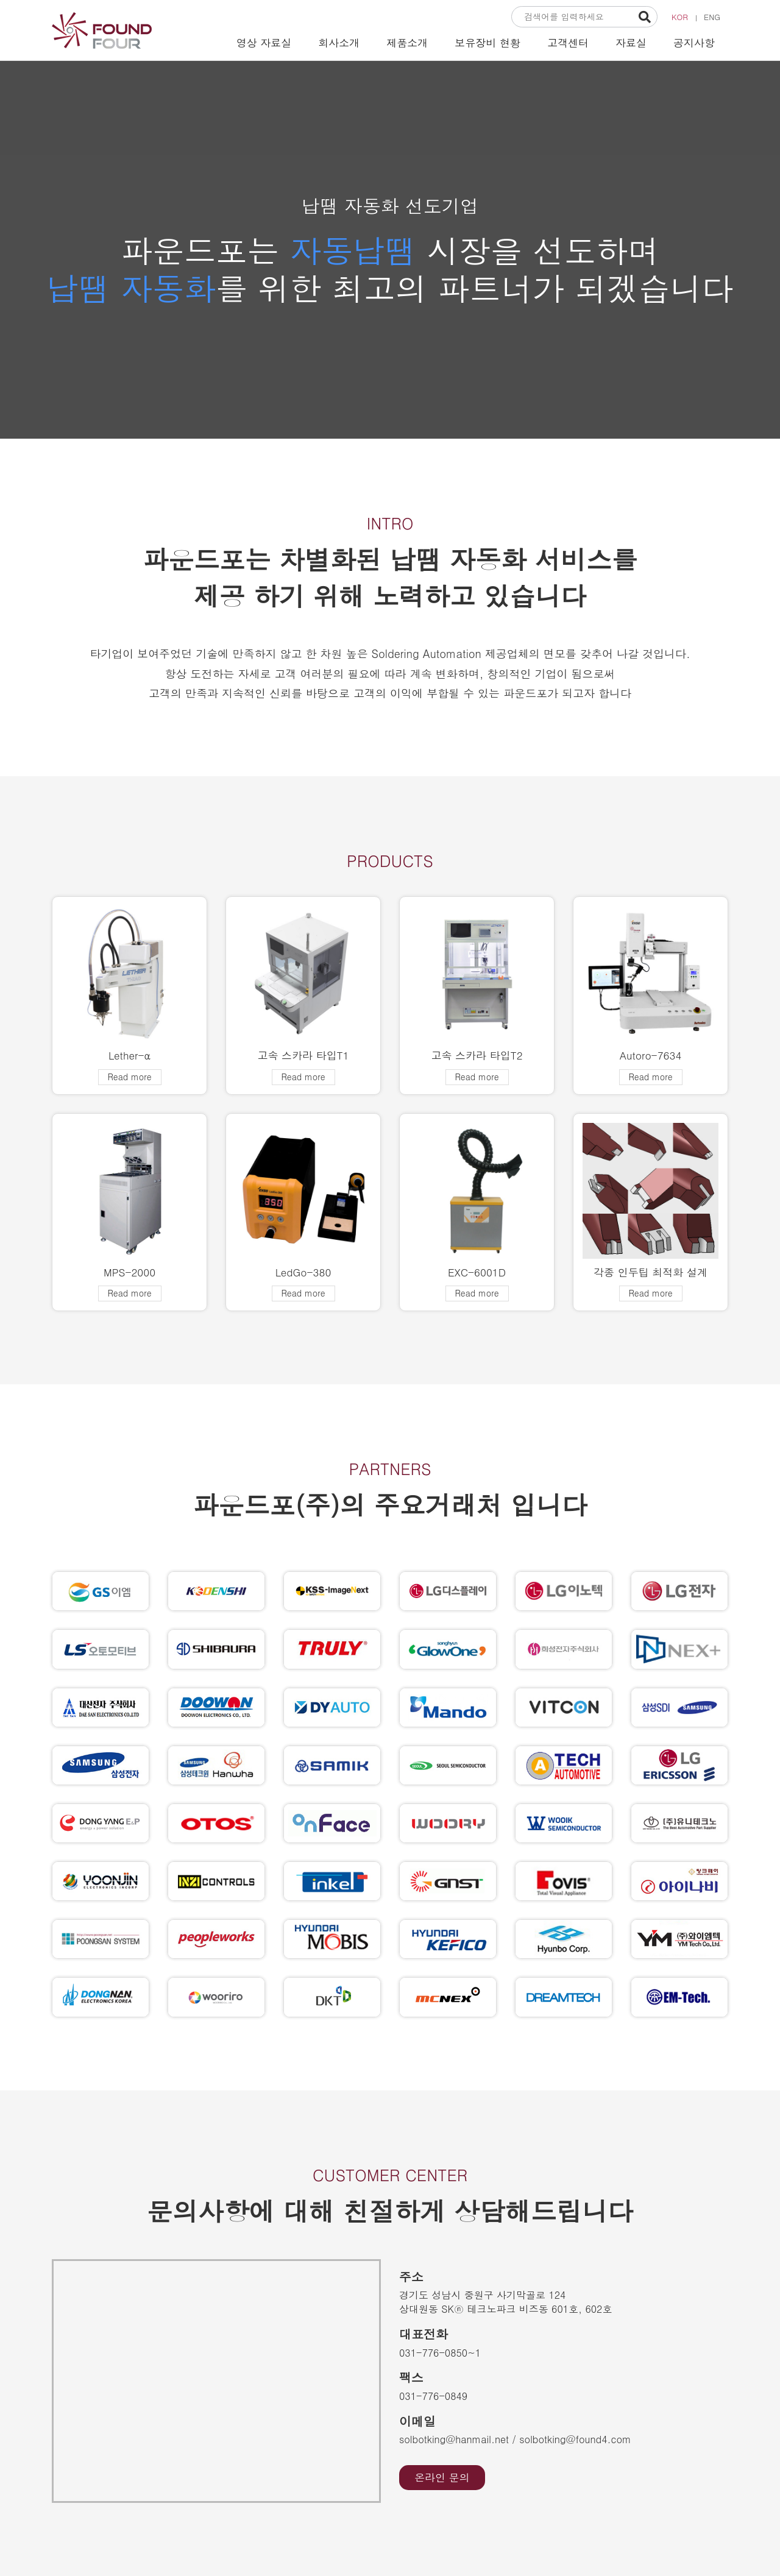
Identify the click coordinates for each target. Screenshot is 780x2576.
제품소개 (407, 42)
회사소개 (339, 42)
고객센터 (568, 42)
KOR (680, 17)
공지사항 (694, 42)
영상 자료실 (264, 42)
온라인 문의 (442, 2477)
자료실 (631, 42)
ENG (712, 17)
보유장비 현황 (487, 42)
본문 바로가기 (0, 0)
